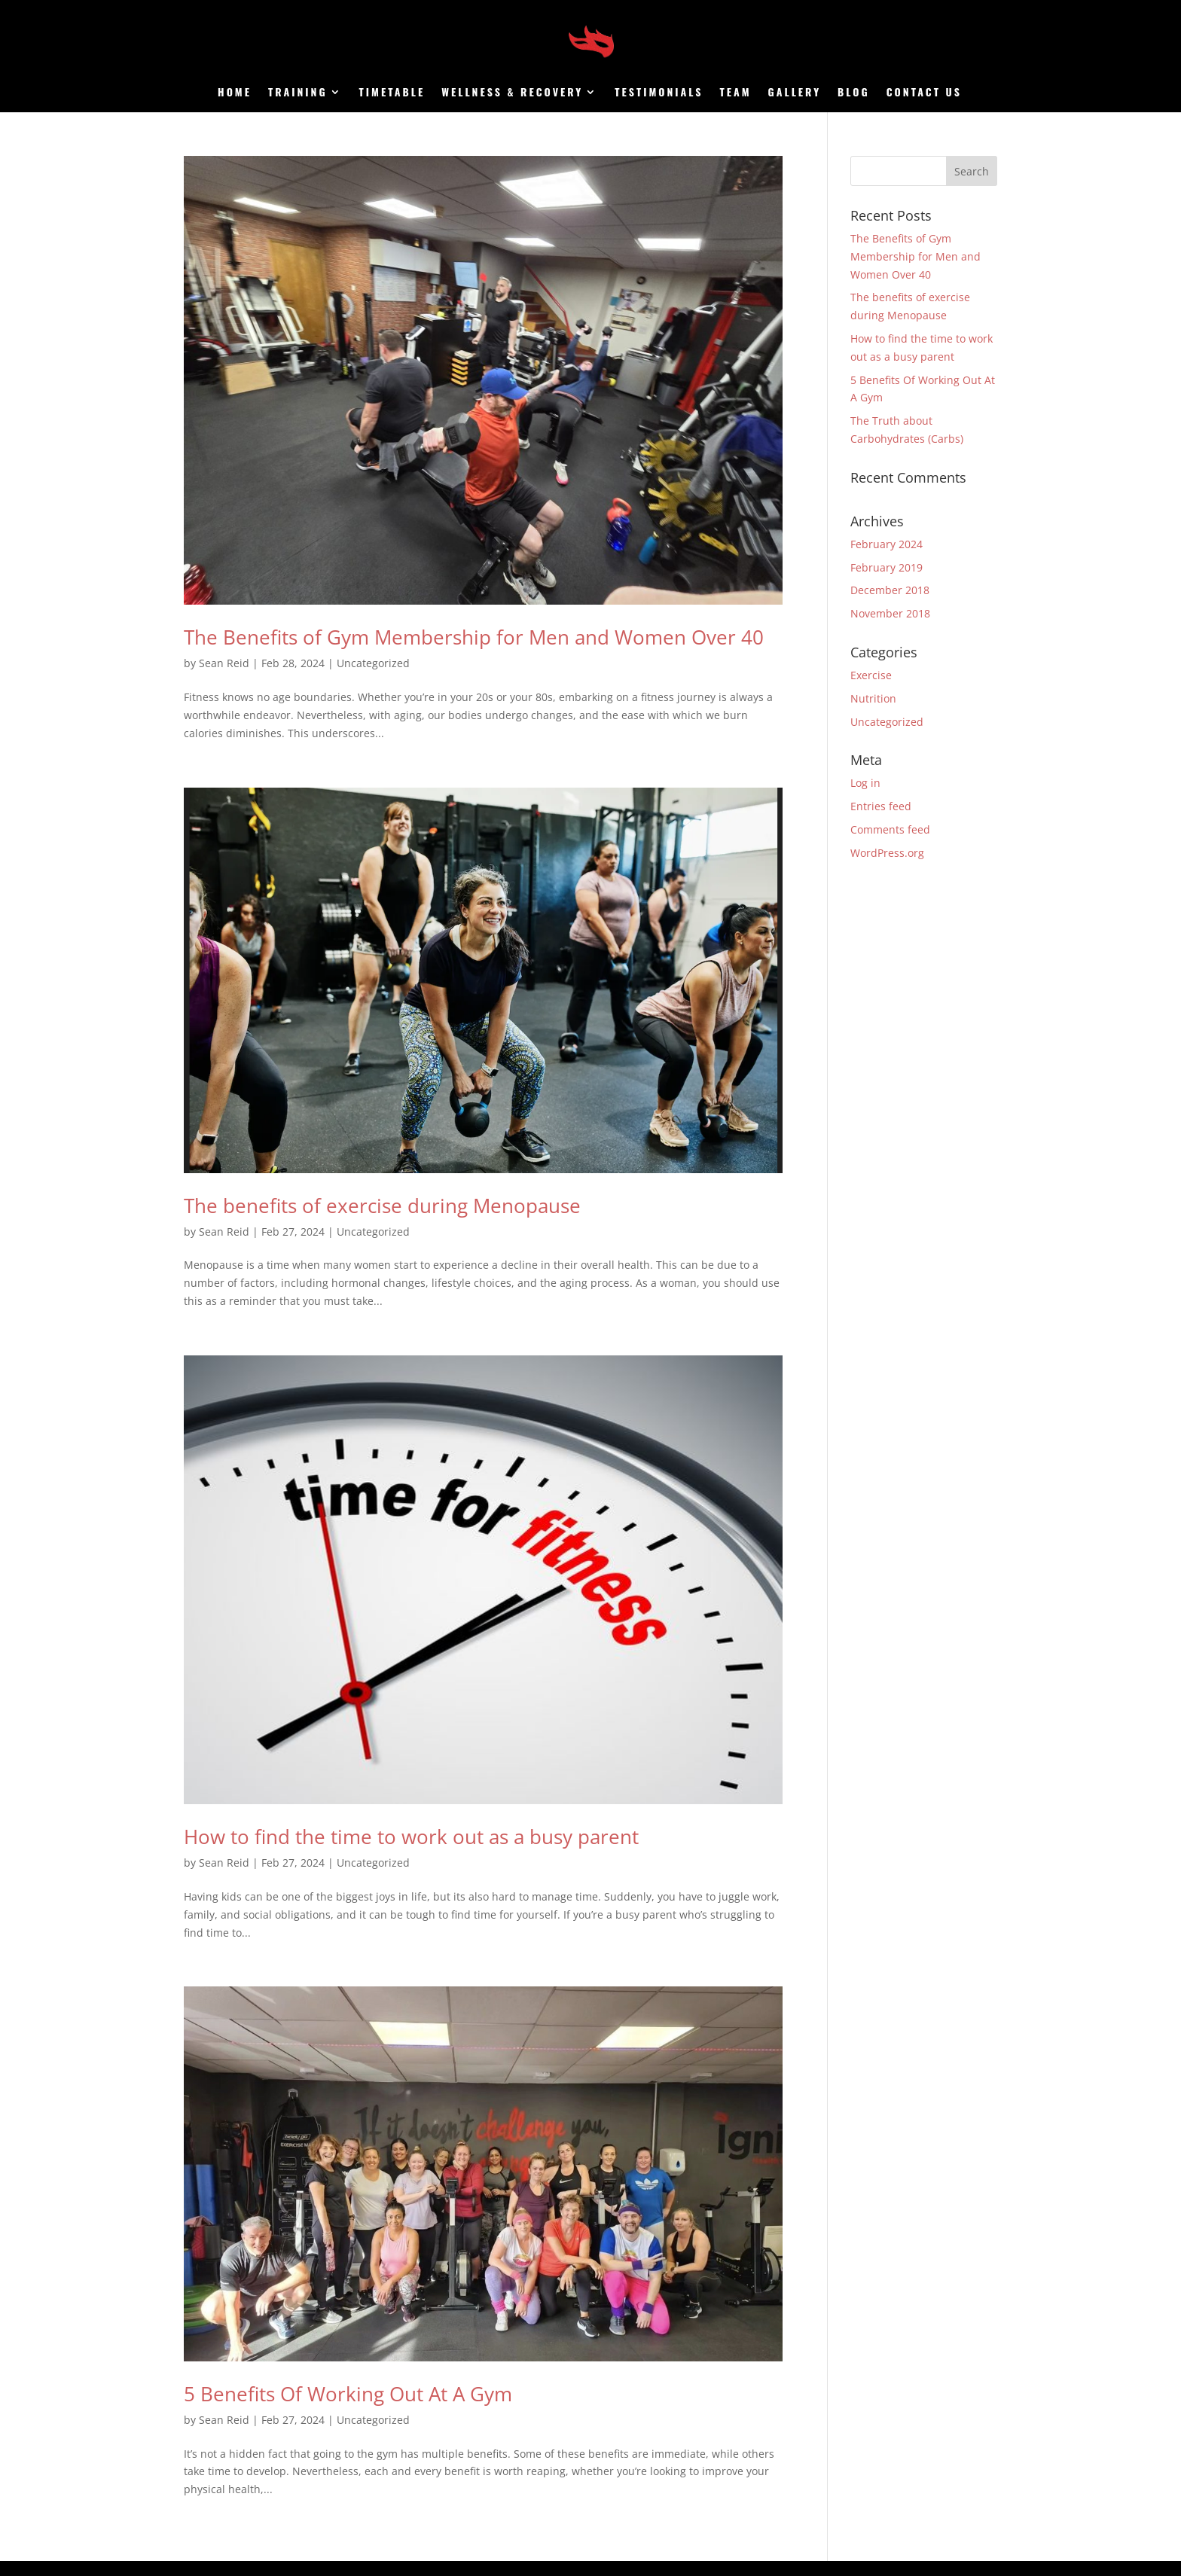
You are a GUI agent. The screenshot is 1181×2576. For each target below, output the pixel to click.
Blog (854, 93)
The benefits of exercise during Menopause (382, 1205)
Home (235, 93)
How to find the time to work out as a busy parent (411, 1836)
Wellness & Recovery (512, 93)
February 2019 (886, 567)
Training (298, 93)
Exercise (871, 675)
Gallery (795, 93)
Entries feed (880, 806)
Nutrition (873, 698)
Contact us (924, 93)
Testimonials (659, 93)
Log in (865, 783)
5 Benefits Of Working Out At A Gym (348, 2393)
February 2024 (886, 544)
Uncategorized (373, 663)
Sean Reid (224, 663)
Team (736, 93)
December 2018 (889, 590)
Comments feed (890, 829)
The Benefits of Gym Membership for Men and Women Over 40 (474, 637)
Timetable (392, 93)
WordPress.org (887, 853)
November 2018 (890, 613)
